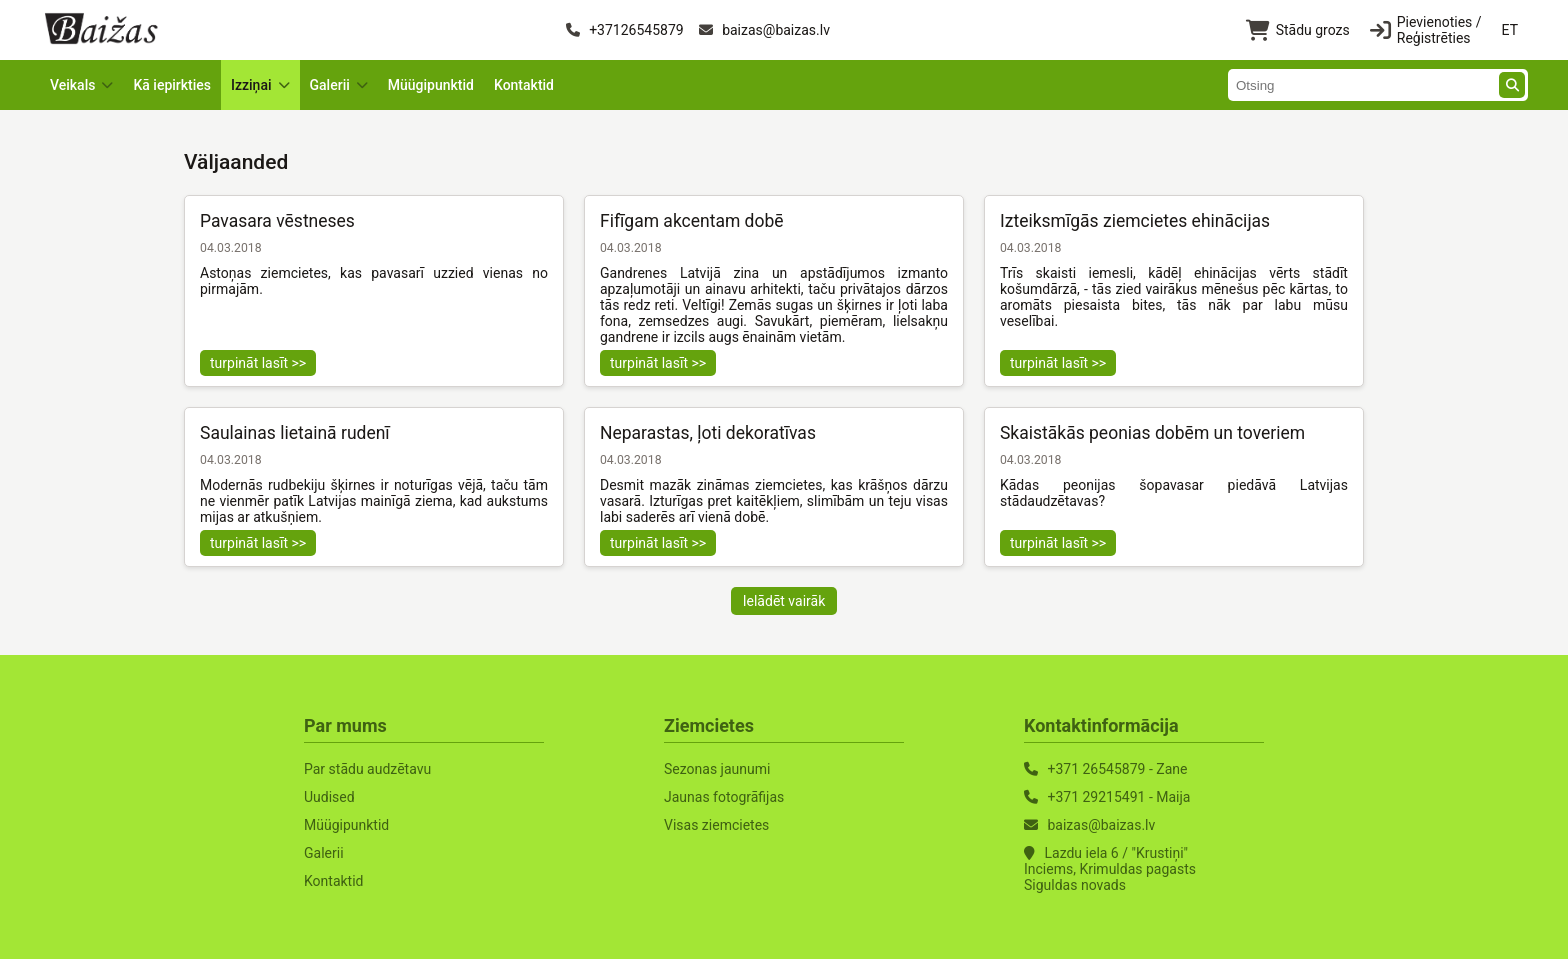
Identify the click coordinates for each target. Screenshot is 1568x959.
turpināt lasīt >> (258, 363)
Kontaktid (524, 85)
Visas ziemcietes (716, 825)
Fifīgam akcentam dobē (692, 221)
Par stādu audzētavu (367, 769)
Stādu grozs (1298, 30)
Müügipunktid (431, 85)
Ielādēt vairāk (784, 601)
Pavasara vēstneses (277, 221)
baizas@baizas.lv (764, 30)
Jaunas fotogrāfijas (724, 797)
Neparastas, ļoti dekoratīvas (708, 433)
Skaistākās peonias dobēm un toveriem (1152, 433)
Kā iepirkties (172, 85)
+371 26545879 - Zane (1117, 769)
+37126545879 (625, 30)
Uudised (329, 797)
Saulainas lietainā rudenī (295, 433)
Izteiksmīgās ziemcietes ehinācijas (1135, 221)
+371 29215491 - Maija (1118, 797)
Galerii (324, 853)
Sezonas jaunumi (717, 769)
